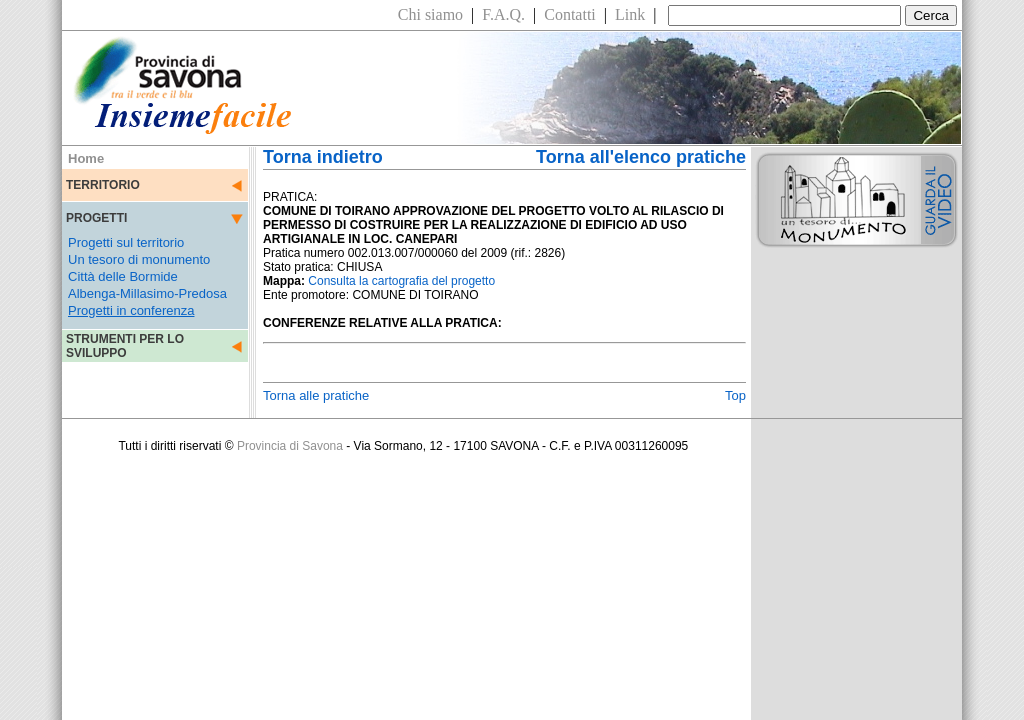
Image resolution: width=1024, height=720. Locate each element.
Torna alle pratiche (316, 395)
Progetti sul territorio (126, 242)
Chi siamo (430, 14)
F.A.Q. (503, 14)
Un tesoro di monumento (139, 259)
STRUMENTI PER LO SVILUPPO (125, 346)
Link (630, 14)
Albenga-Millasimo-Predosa (147, 293)
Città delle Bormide (123, 276)
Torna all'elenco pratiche (641, 157)
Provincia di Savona (290, 446)
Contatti (570, 14)
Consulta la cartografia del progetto (401, 281)
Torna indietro (323, 157)
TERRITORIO (103, 185)
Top (735, 395)
